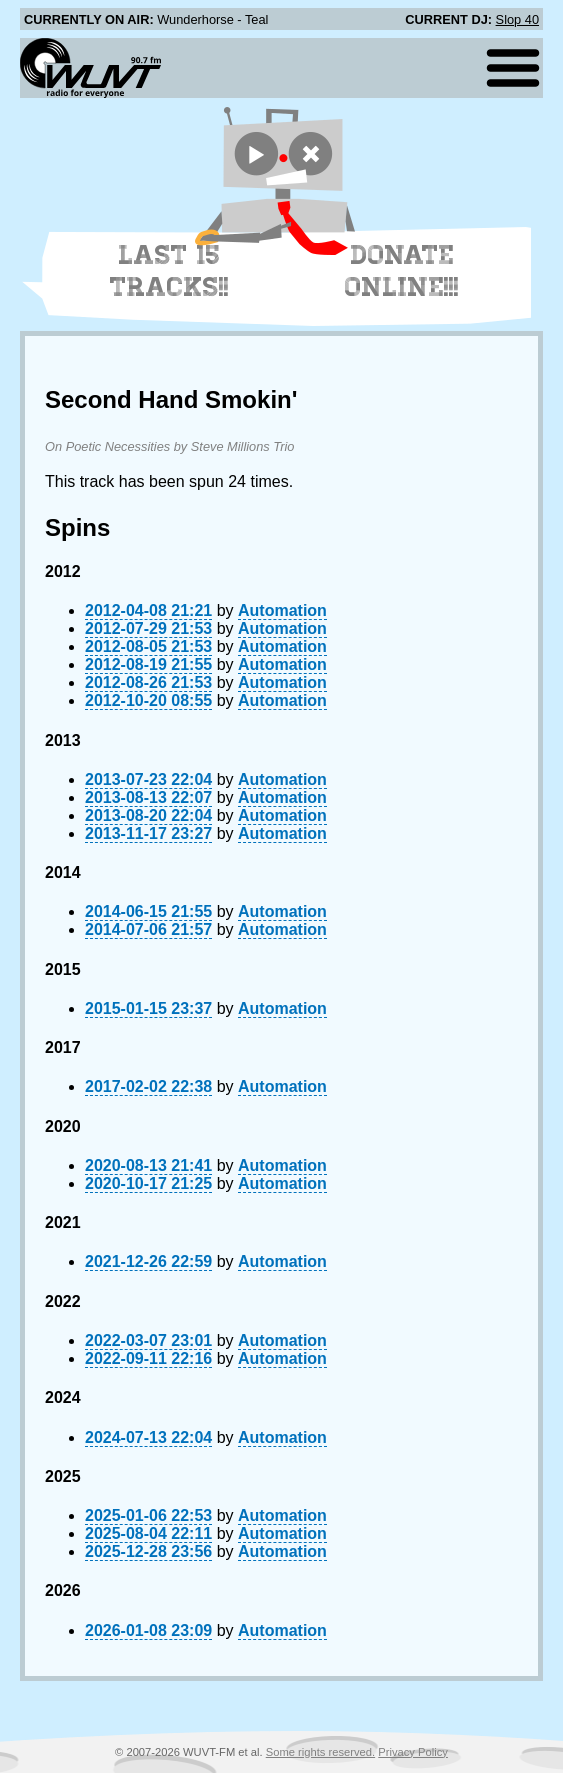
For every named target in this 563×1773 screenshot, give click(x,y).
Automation (282, 610)
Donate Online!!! (402, 271)
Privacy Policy (413, 1752)
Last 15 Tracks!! (169, 271)
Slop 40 (517, 19)
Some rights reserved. (320, 1752)
